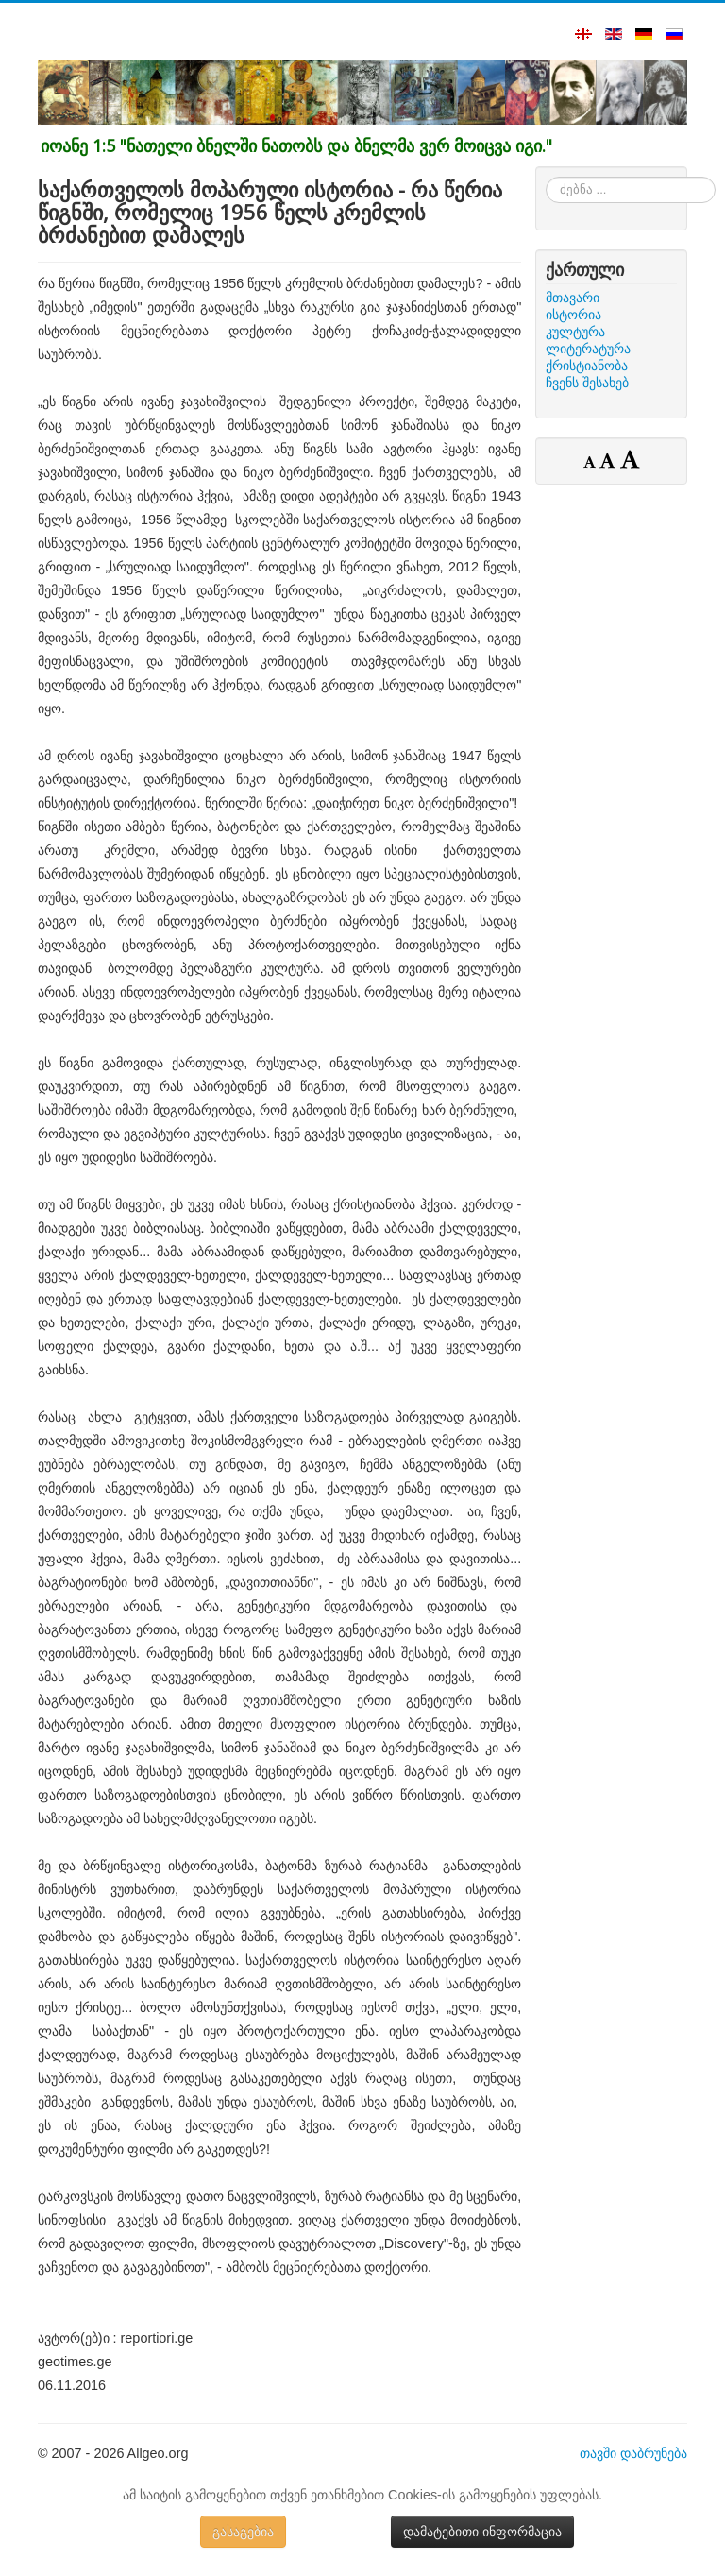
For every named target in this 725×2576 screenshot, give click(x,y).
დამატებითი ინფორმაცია (482, 2531)
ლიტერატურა (588, 348)
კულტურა (575, 331)
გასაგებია (243, 2531)
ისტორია (573, 314)
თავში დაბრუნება (633, 2453)
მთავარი (572, 297)
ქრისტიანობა (587, 365)
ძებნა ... (546, 177)
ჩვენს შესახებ (587, 382)
